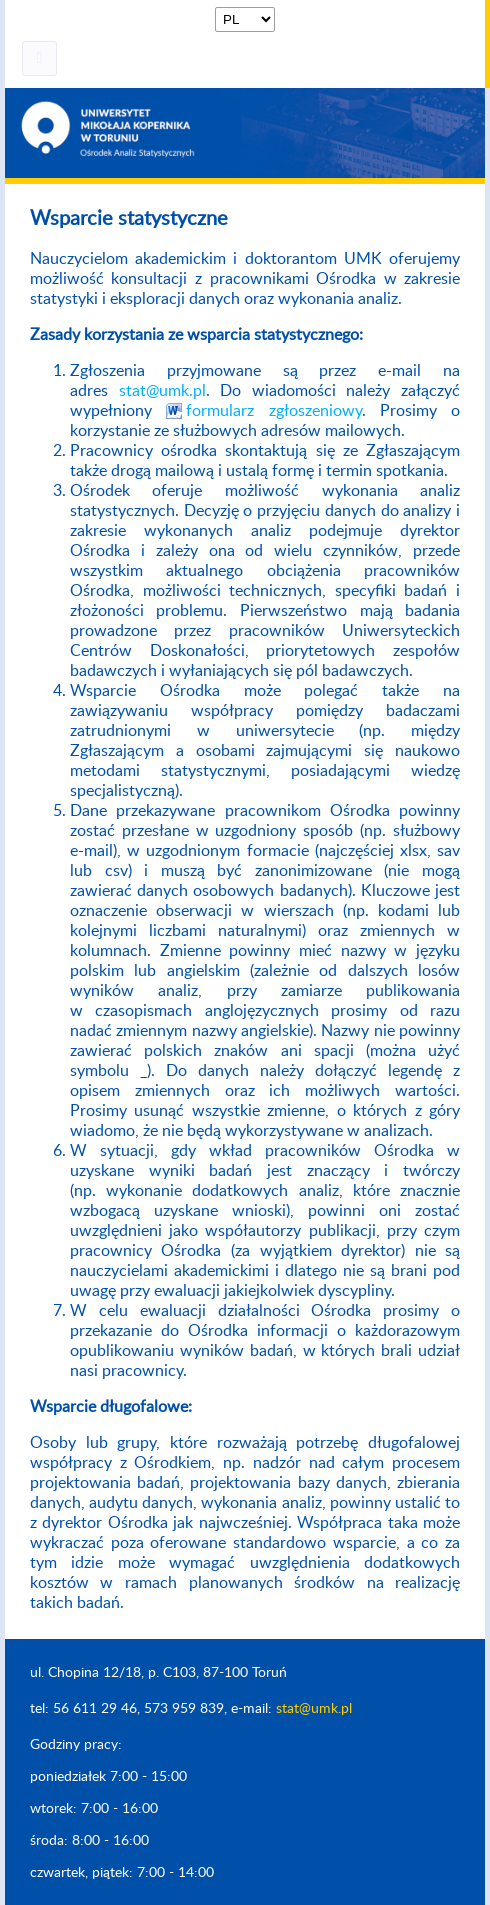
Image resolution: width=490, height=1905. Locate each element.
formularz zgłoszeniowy (273, 411)
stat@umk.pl (162, 391)
